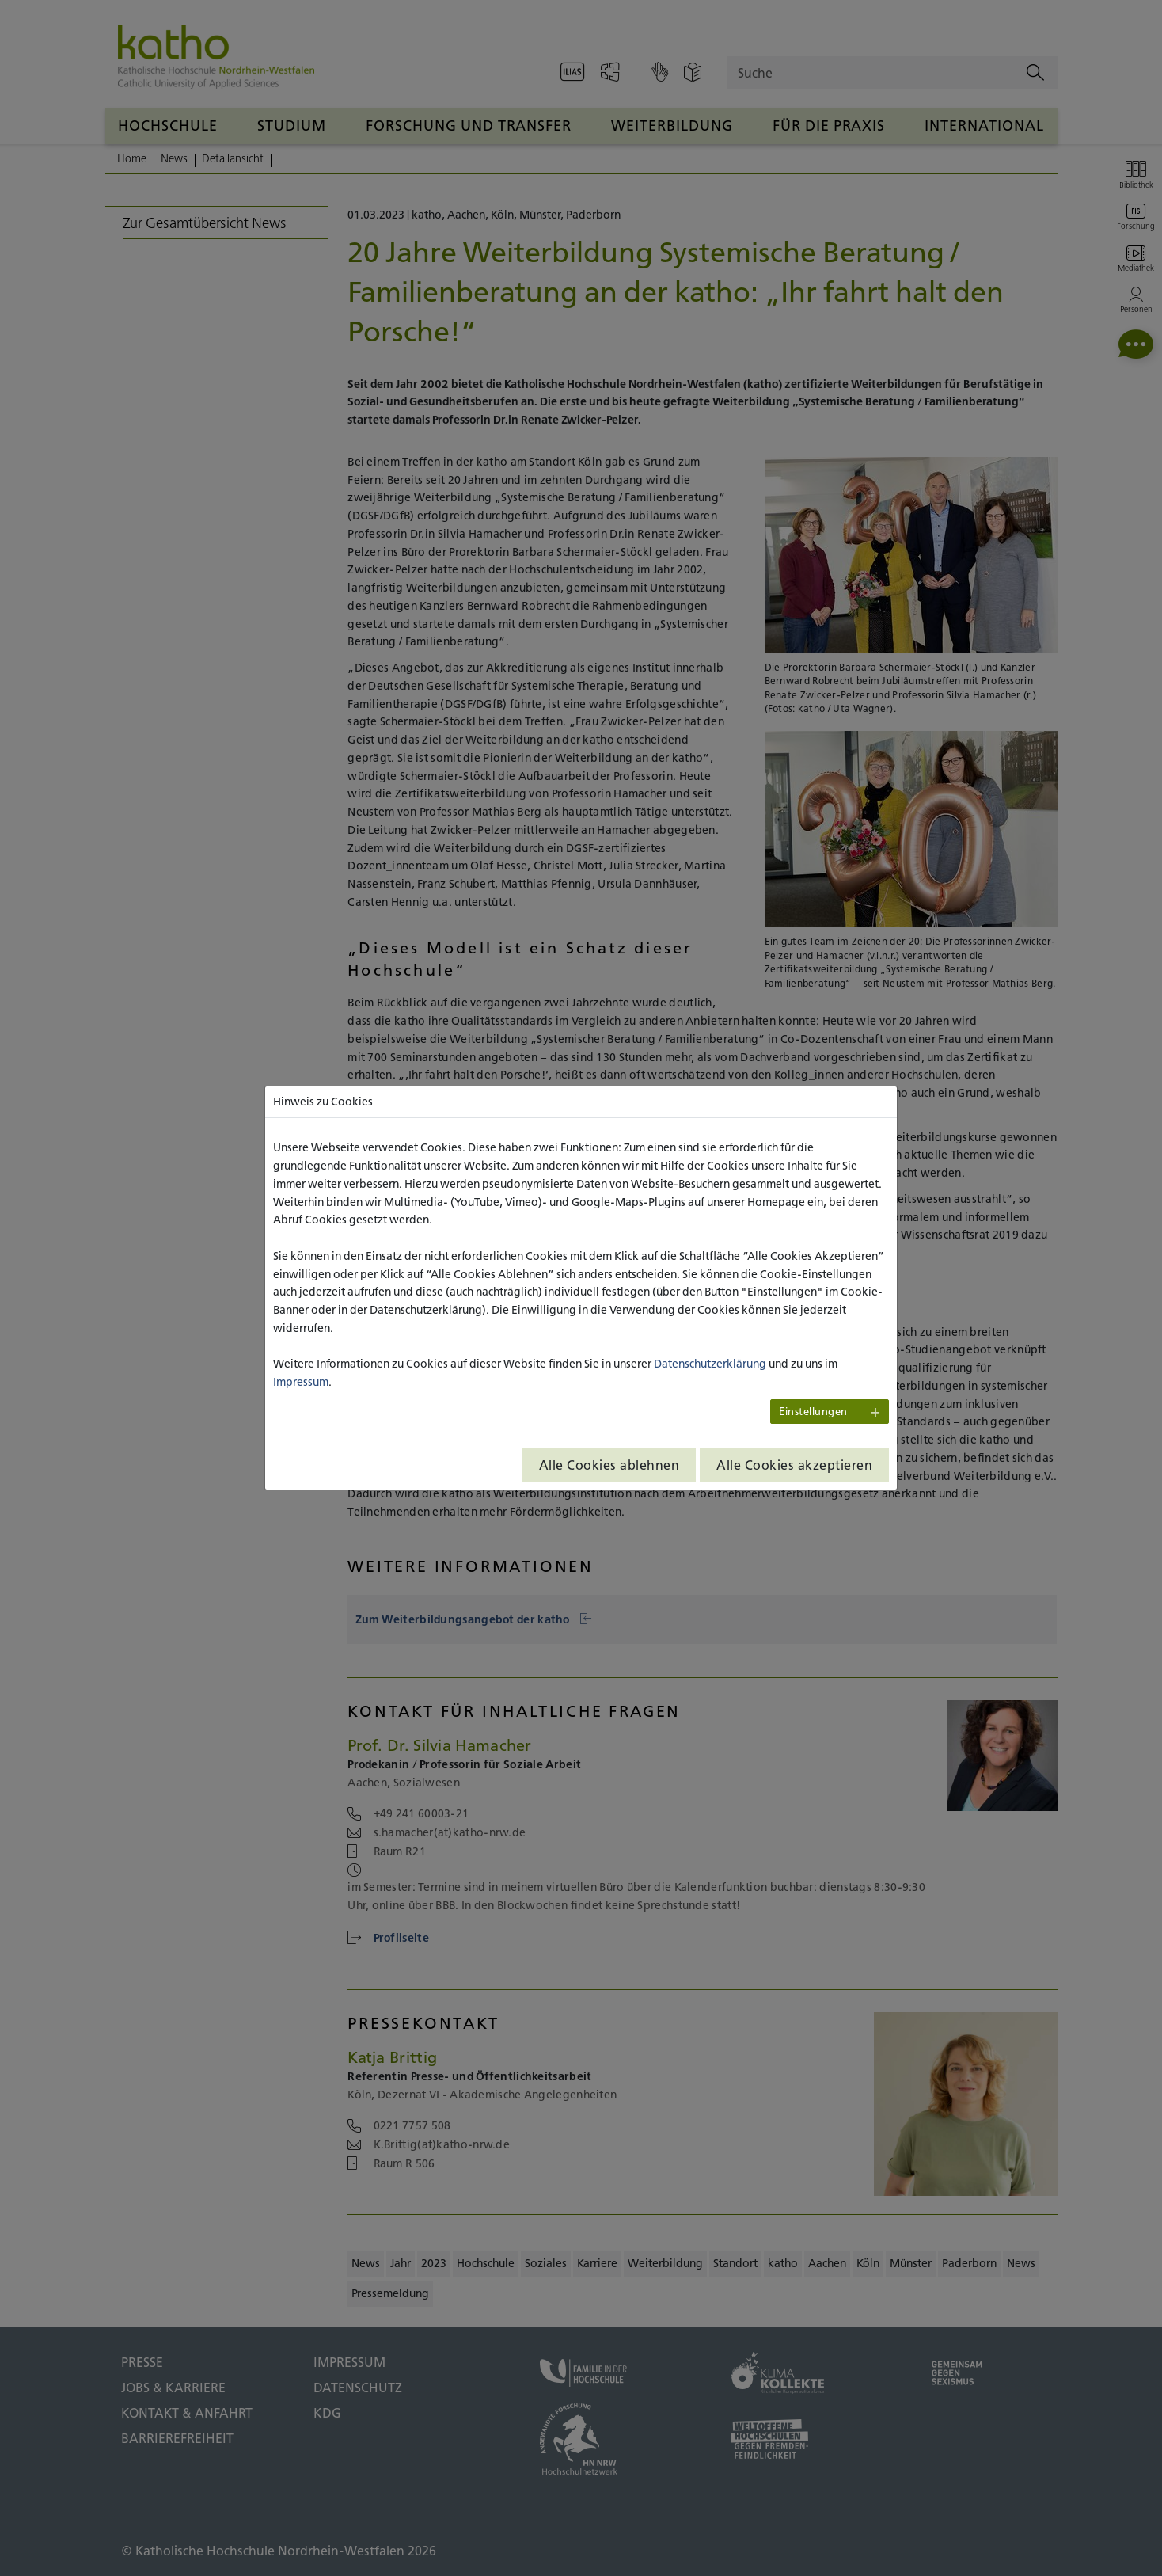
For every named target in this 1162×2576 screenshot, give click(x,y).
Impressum (300, 1382)
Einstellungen (813, 1411)
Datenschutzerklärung (710, 1363)
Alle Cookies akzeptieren (794, 1465)
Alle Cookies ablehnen (609, 1465)
